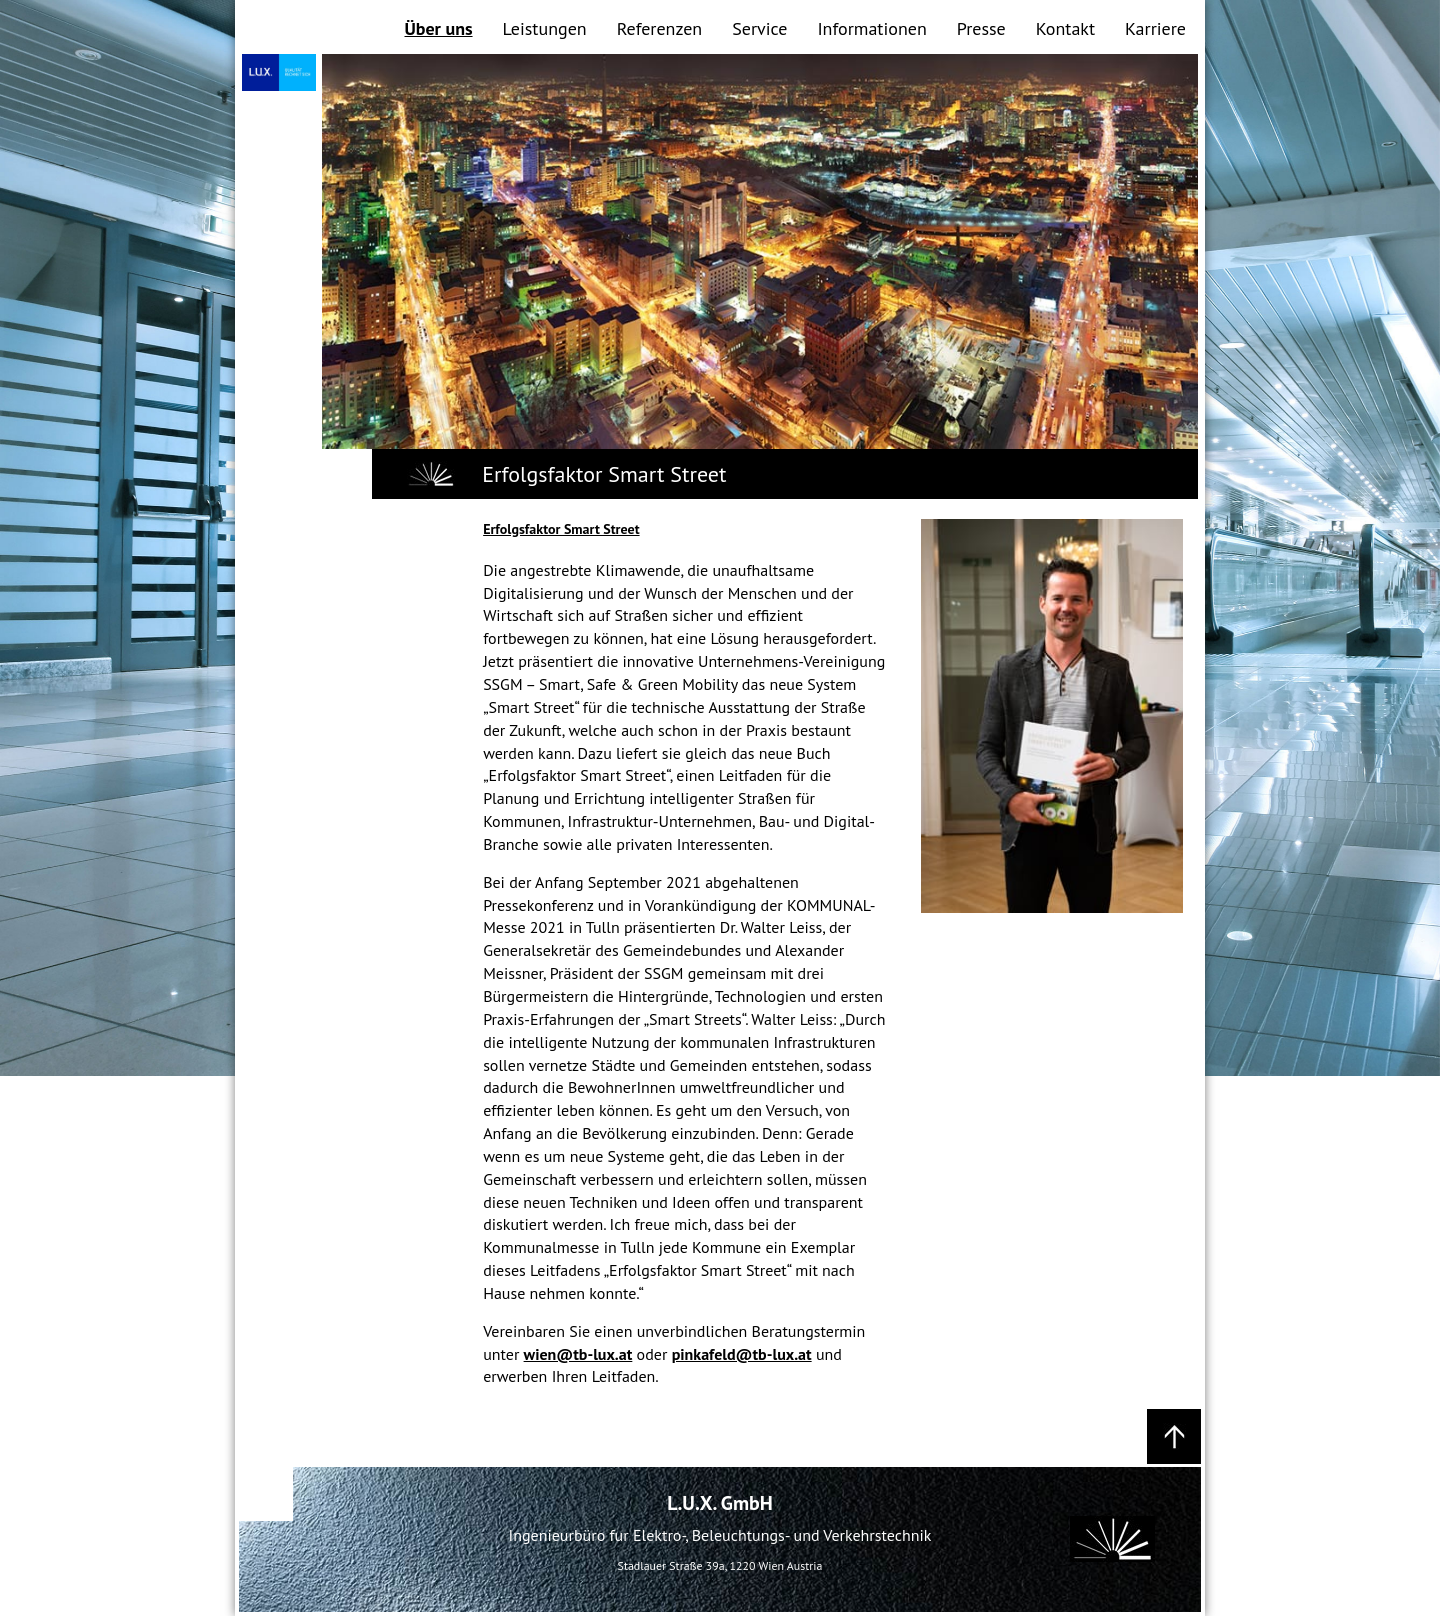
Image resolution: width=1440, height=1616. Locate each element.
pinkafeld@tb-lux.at (742, 1354)
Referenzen (660, 28)
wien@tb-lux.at (578, 1354)
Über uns (439, 28)
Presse (981, 28)
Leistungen (545, 28)
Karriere (1155, 28)
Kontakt (1065, 28)
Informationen (871, 28)
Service (759, 28)
